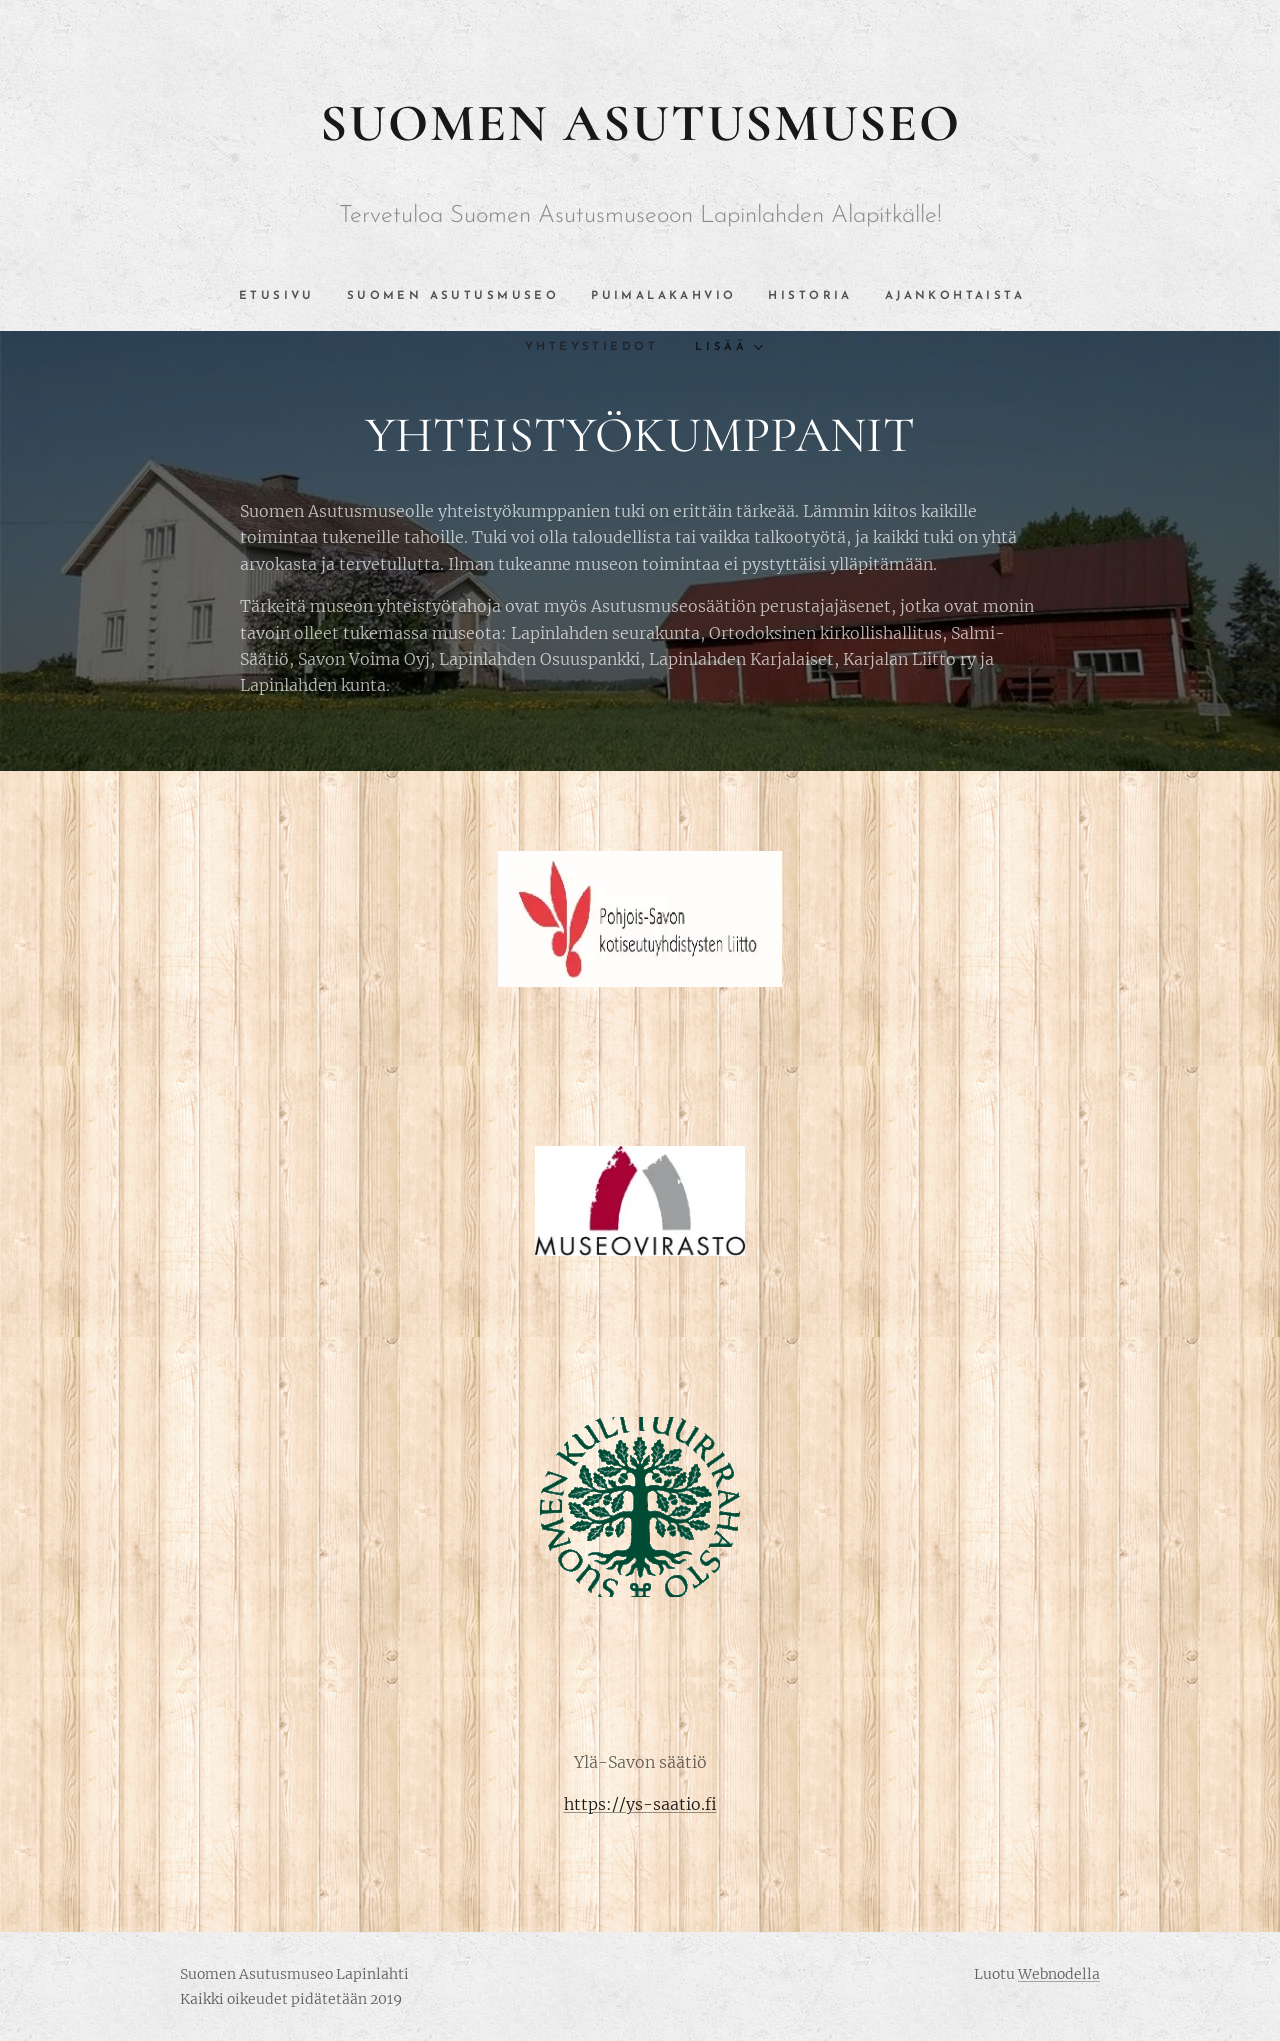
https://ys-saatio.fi (640, 1804)
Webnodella (1059, 1974)
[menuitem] (235, 296)
